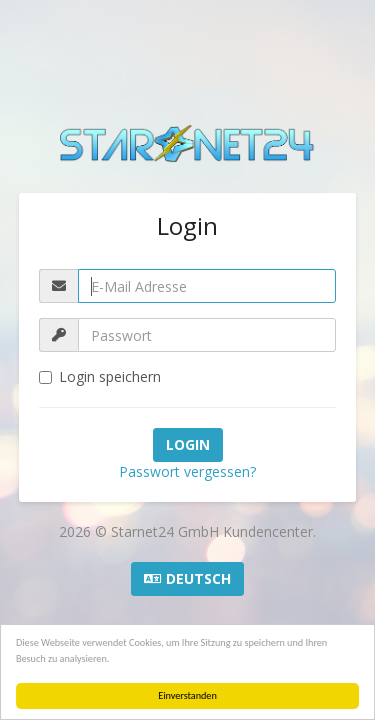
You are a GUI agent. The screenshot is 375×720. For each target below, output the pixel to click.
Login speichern (100, 376)
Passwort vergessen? (187, 471)
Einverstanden (187, 695)
